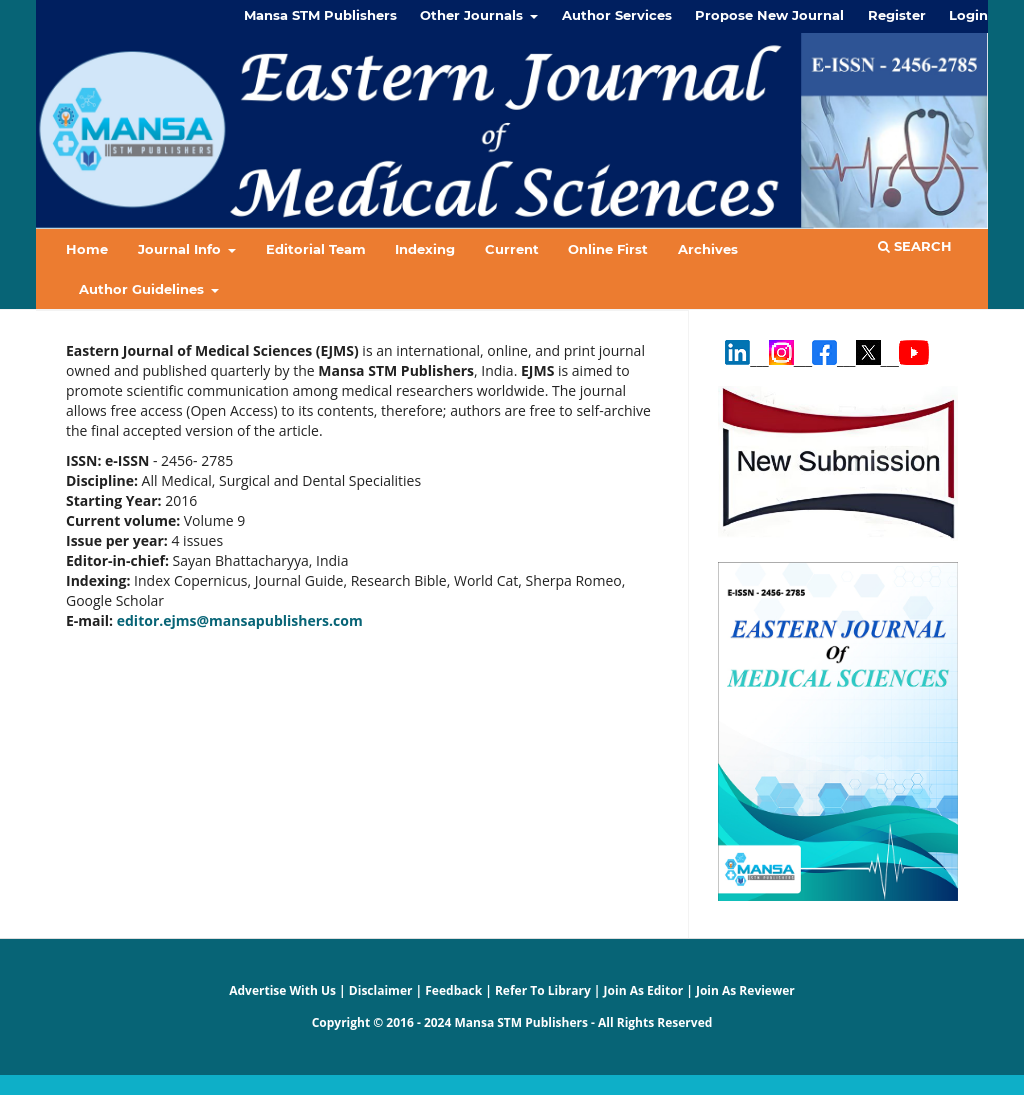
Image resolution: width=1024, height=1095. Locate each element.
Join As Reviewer (745, 990)
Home (87, 249)
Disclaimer (381, 990)
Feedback (453, 990)
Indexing (425, 249)
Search (915, 246)
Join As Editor (644, 990)
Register (897, 15)
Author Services (617, 15)
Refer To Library (543, 990)
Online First (608, 249)
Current (512, 249)
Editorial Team (316, 249)
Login (968, 15)
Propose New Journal (769, 15)
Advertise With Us (282, 990)
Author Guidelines (143, 289)
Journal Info (181, 249)
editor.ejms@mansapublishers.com (240, 620)
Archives (708, 249)
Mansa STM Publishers (320, 15)
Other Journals (473, 15)
